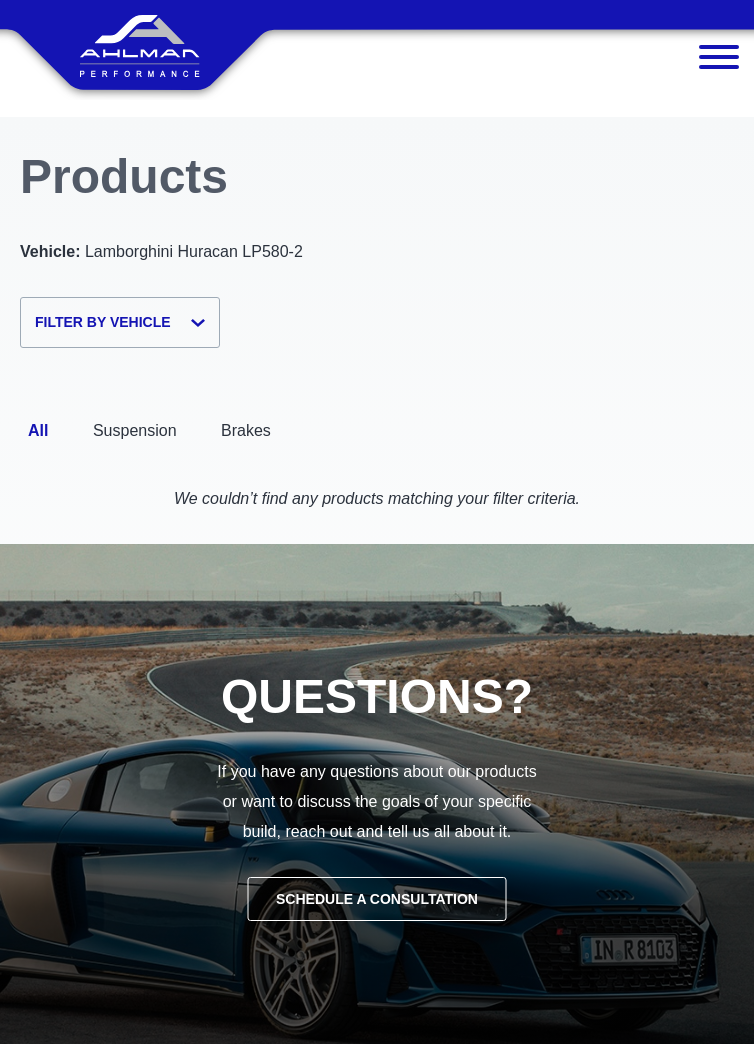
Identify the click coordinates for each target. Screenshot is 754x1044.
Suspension (135, 430)
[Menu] (719, 62)
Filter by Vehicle (120, 322)
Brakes (246, 430)
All (38, 430)
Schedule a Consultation (377, 899)
